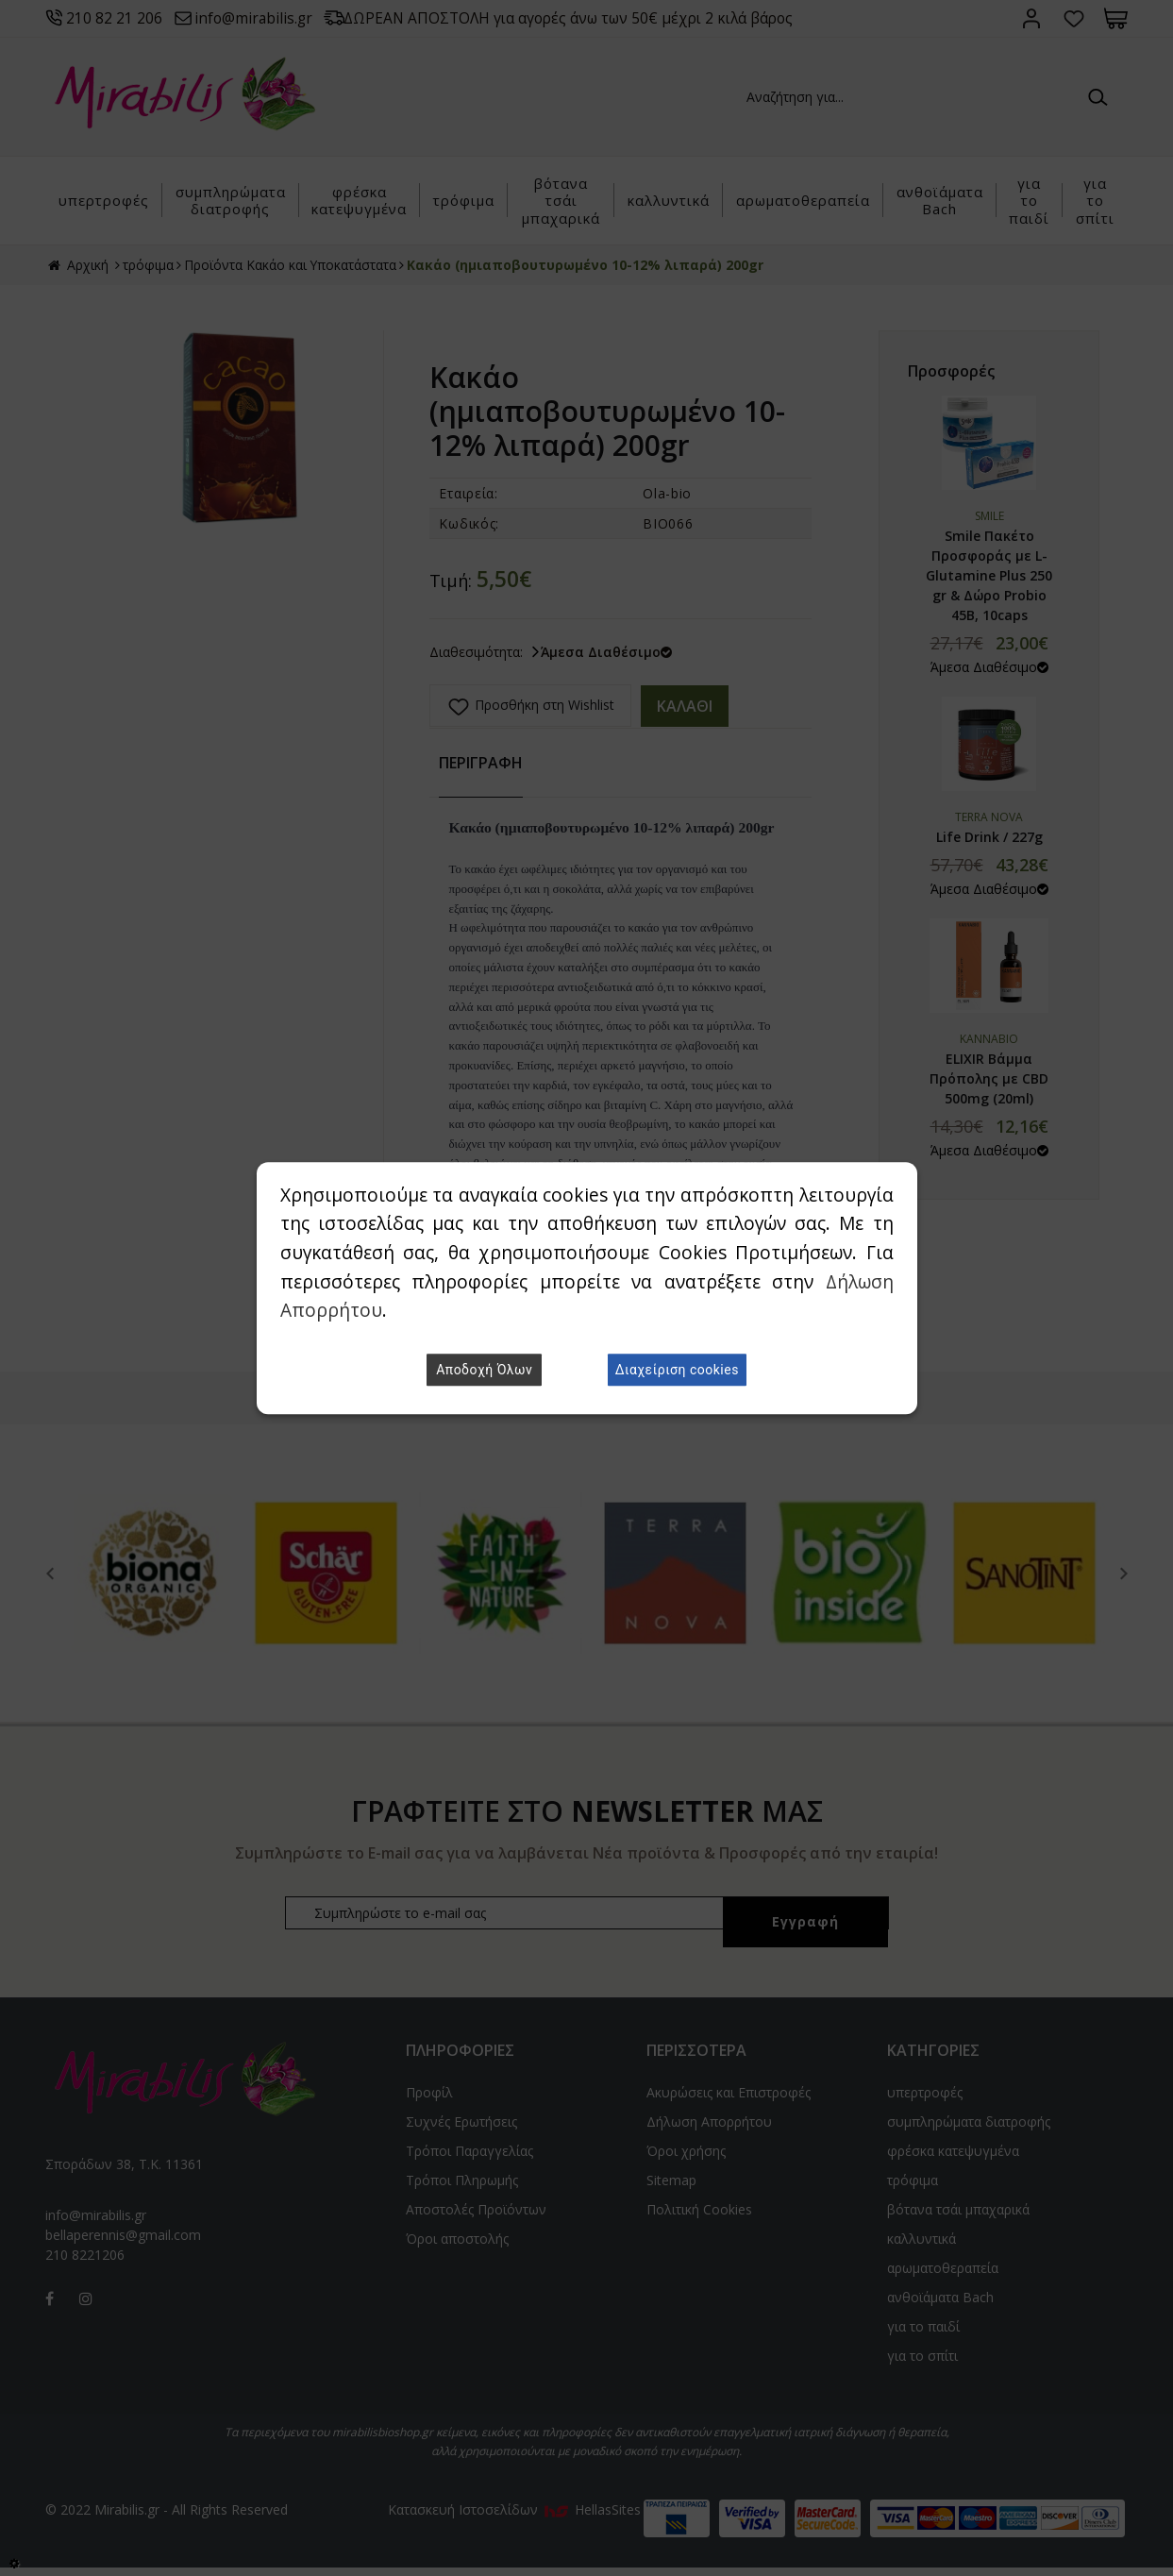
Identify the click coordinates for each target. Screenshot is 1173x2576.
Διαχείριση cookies (677, 1370)
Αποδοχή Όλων (484, 1370)
